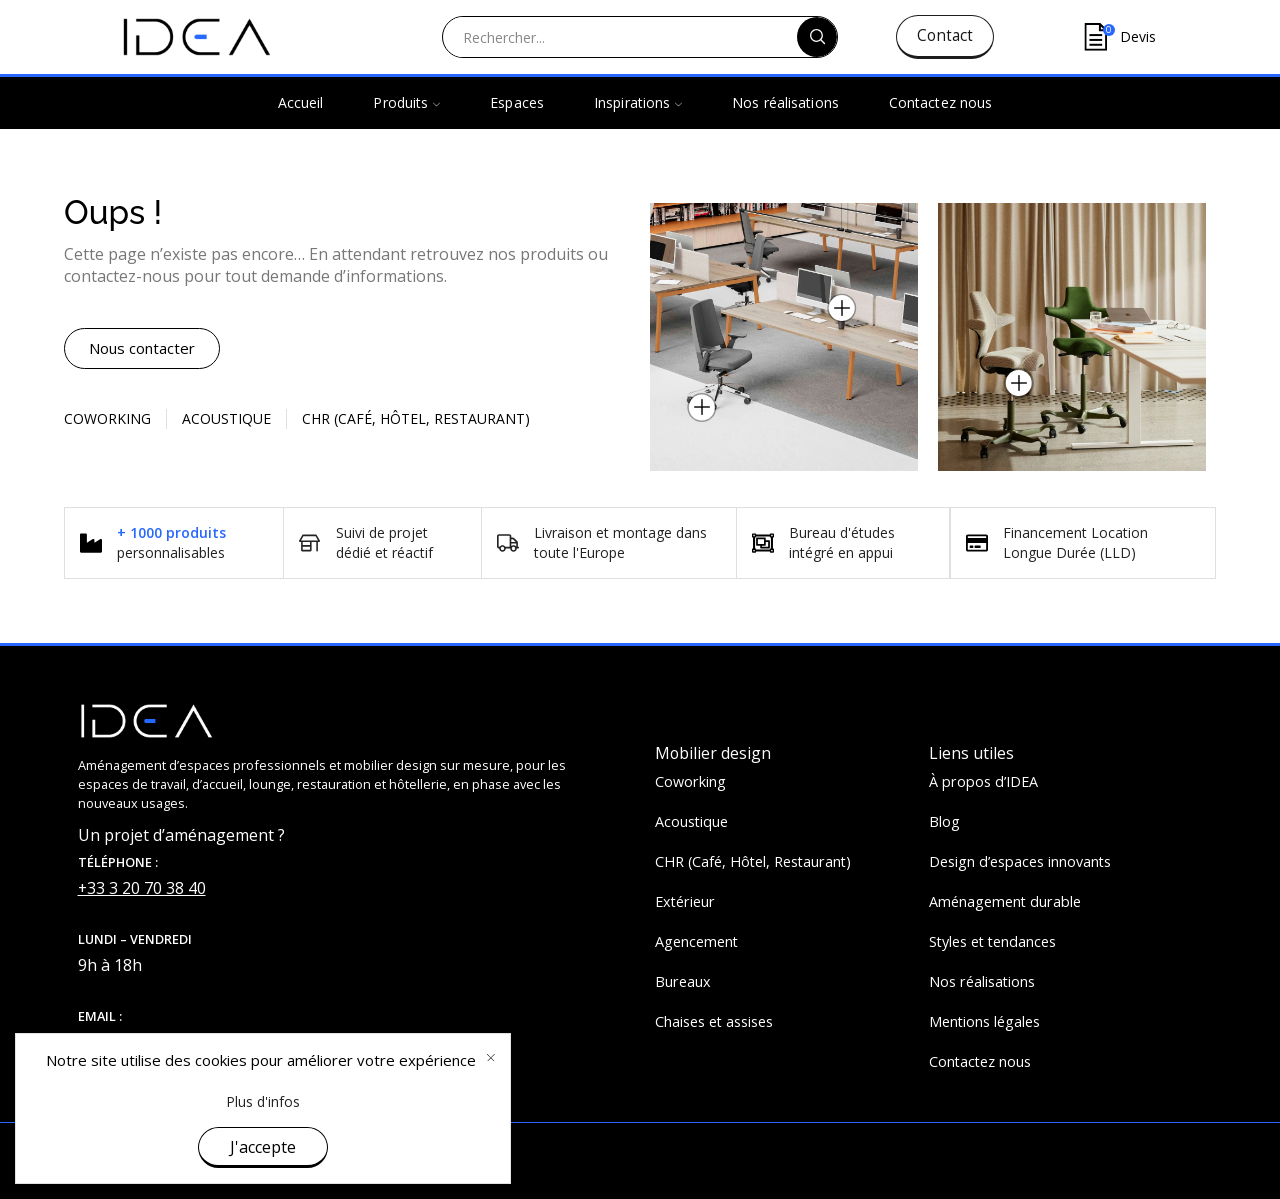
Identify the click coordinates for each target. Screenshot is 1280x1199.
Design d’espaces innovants (1020, 861)
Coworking (107, 418)
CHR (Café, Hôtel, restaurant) (416, 418)
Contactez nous (940, 102)
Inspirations (638, 102)
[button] (142, 348)
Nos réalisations (785, 102)
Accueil (301, 102)
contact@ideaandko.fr (158, 1042)
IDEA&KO (248, 1151)
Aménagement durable (1005, 901)
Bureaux (683, 981)
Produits (406, 102)
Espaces (517, 102)
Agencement (696, 941)
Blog (944, 821)
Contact (945, 35)
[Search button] (817, 37)
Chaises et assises (714, 1021)
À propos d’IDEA (983, 781)
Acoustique (226, 418)
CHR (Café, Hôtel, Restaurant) (753, 861)
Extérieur (685, 901)
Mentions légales (984, 1021)
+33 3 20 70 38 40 (142, 888)
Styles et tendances (992, 941)
